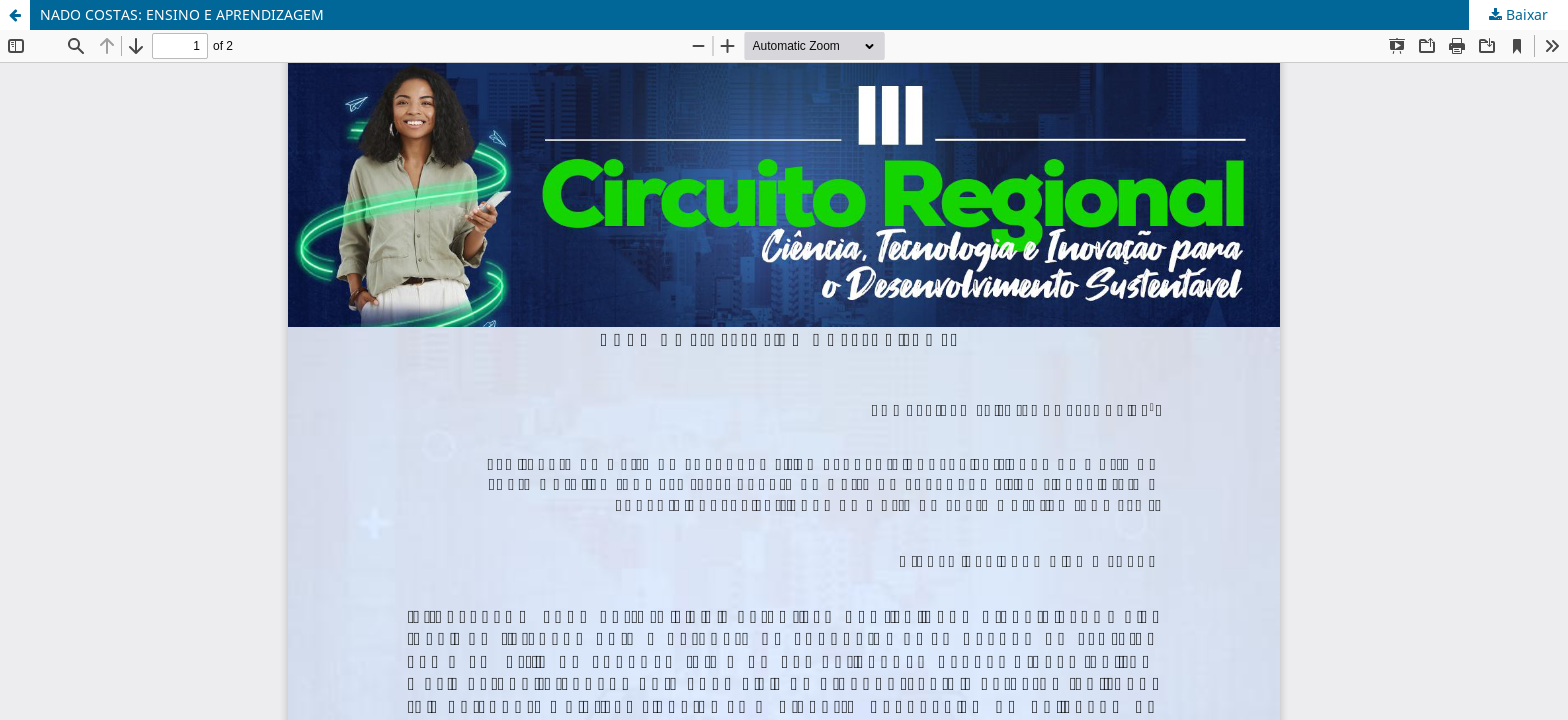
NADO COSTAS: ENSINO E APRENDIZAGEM (182, 14)
